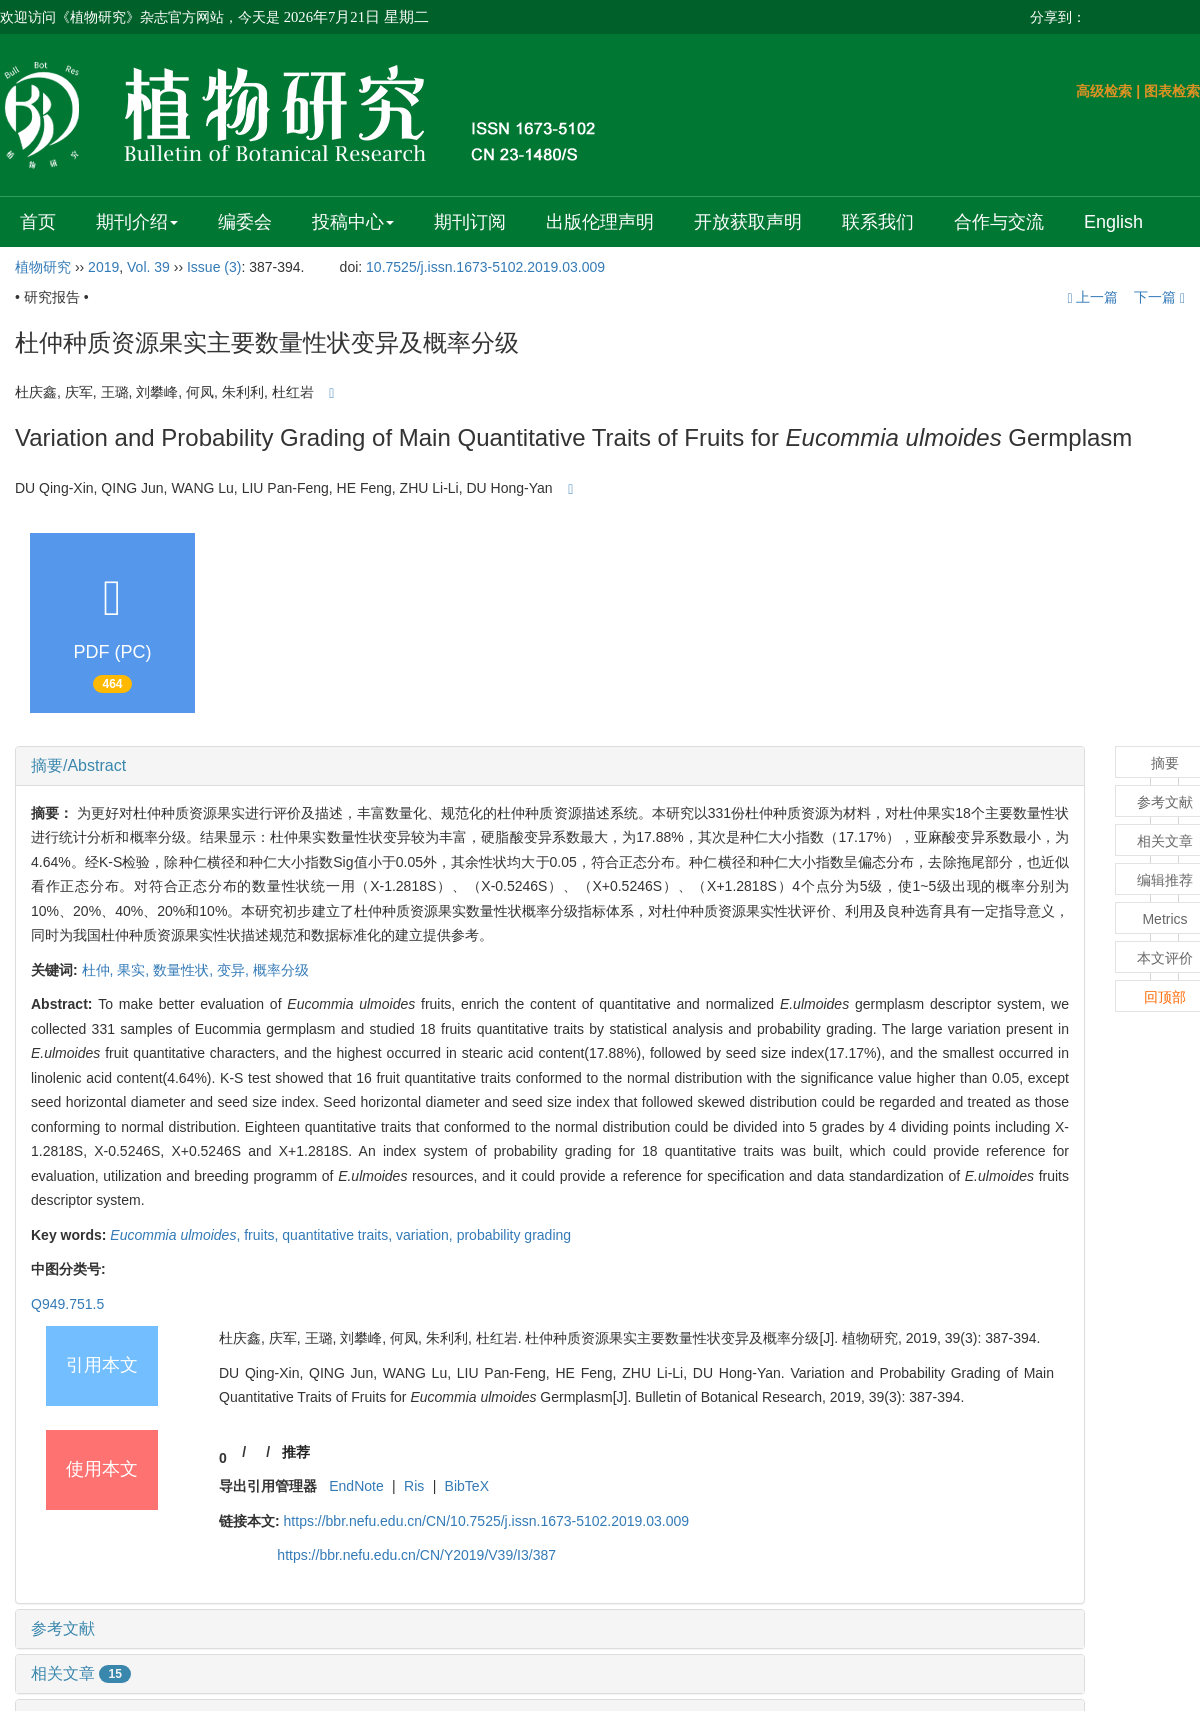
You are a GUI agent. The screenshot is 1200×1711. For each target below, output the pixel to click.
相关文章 (81, 1673)
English (1113, 222)
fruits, (263, 1235)
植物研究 (43, 267)
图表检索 (1172, 91)
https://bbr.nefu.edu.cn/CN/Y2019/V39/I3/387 (416, 1555)
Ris (414, 1486)
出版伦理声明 (600, 222)
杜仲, (100, 970)
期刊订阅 (470, 222)
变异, (235, 970)
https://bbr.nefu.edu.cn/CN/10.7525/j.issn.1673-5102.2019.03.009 (487, 1521)
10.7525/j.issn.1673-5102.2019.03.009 (485, 267)
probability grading (514, 1235)
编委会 (245, 222)
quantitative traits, (339, 1235)
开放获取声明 (748, 222)
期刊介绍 (137, 222)
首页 (38, 222)
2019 (103, 267)
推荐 (296, 1452)
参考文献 (63, 1628)
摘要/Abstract (78, 765)
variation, (426, 1235)
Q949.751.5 (67, 1304)
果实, (135, 970)
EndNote (356, 1486)
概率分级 (281, 970)
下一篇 (1159, 297)
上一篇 (1092, 297)
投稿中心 (353, 222)
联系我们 (878, 222)
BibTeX (467, 1486)
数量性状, (185, 970)
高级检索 (1104, 91)
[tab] (550, 766)
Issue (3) (214, 267)
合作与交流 (999, 222)
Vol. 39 (148, 267)
